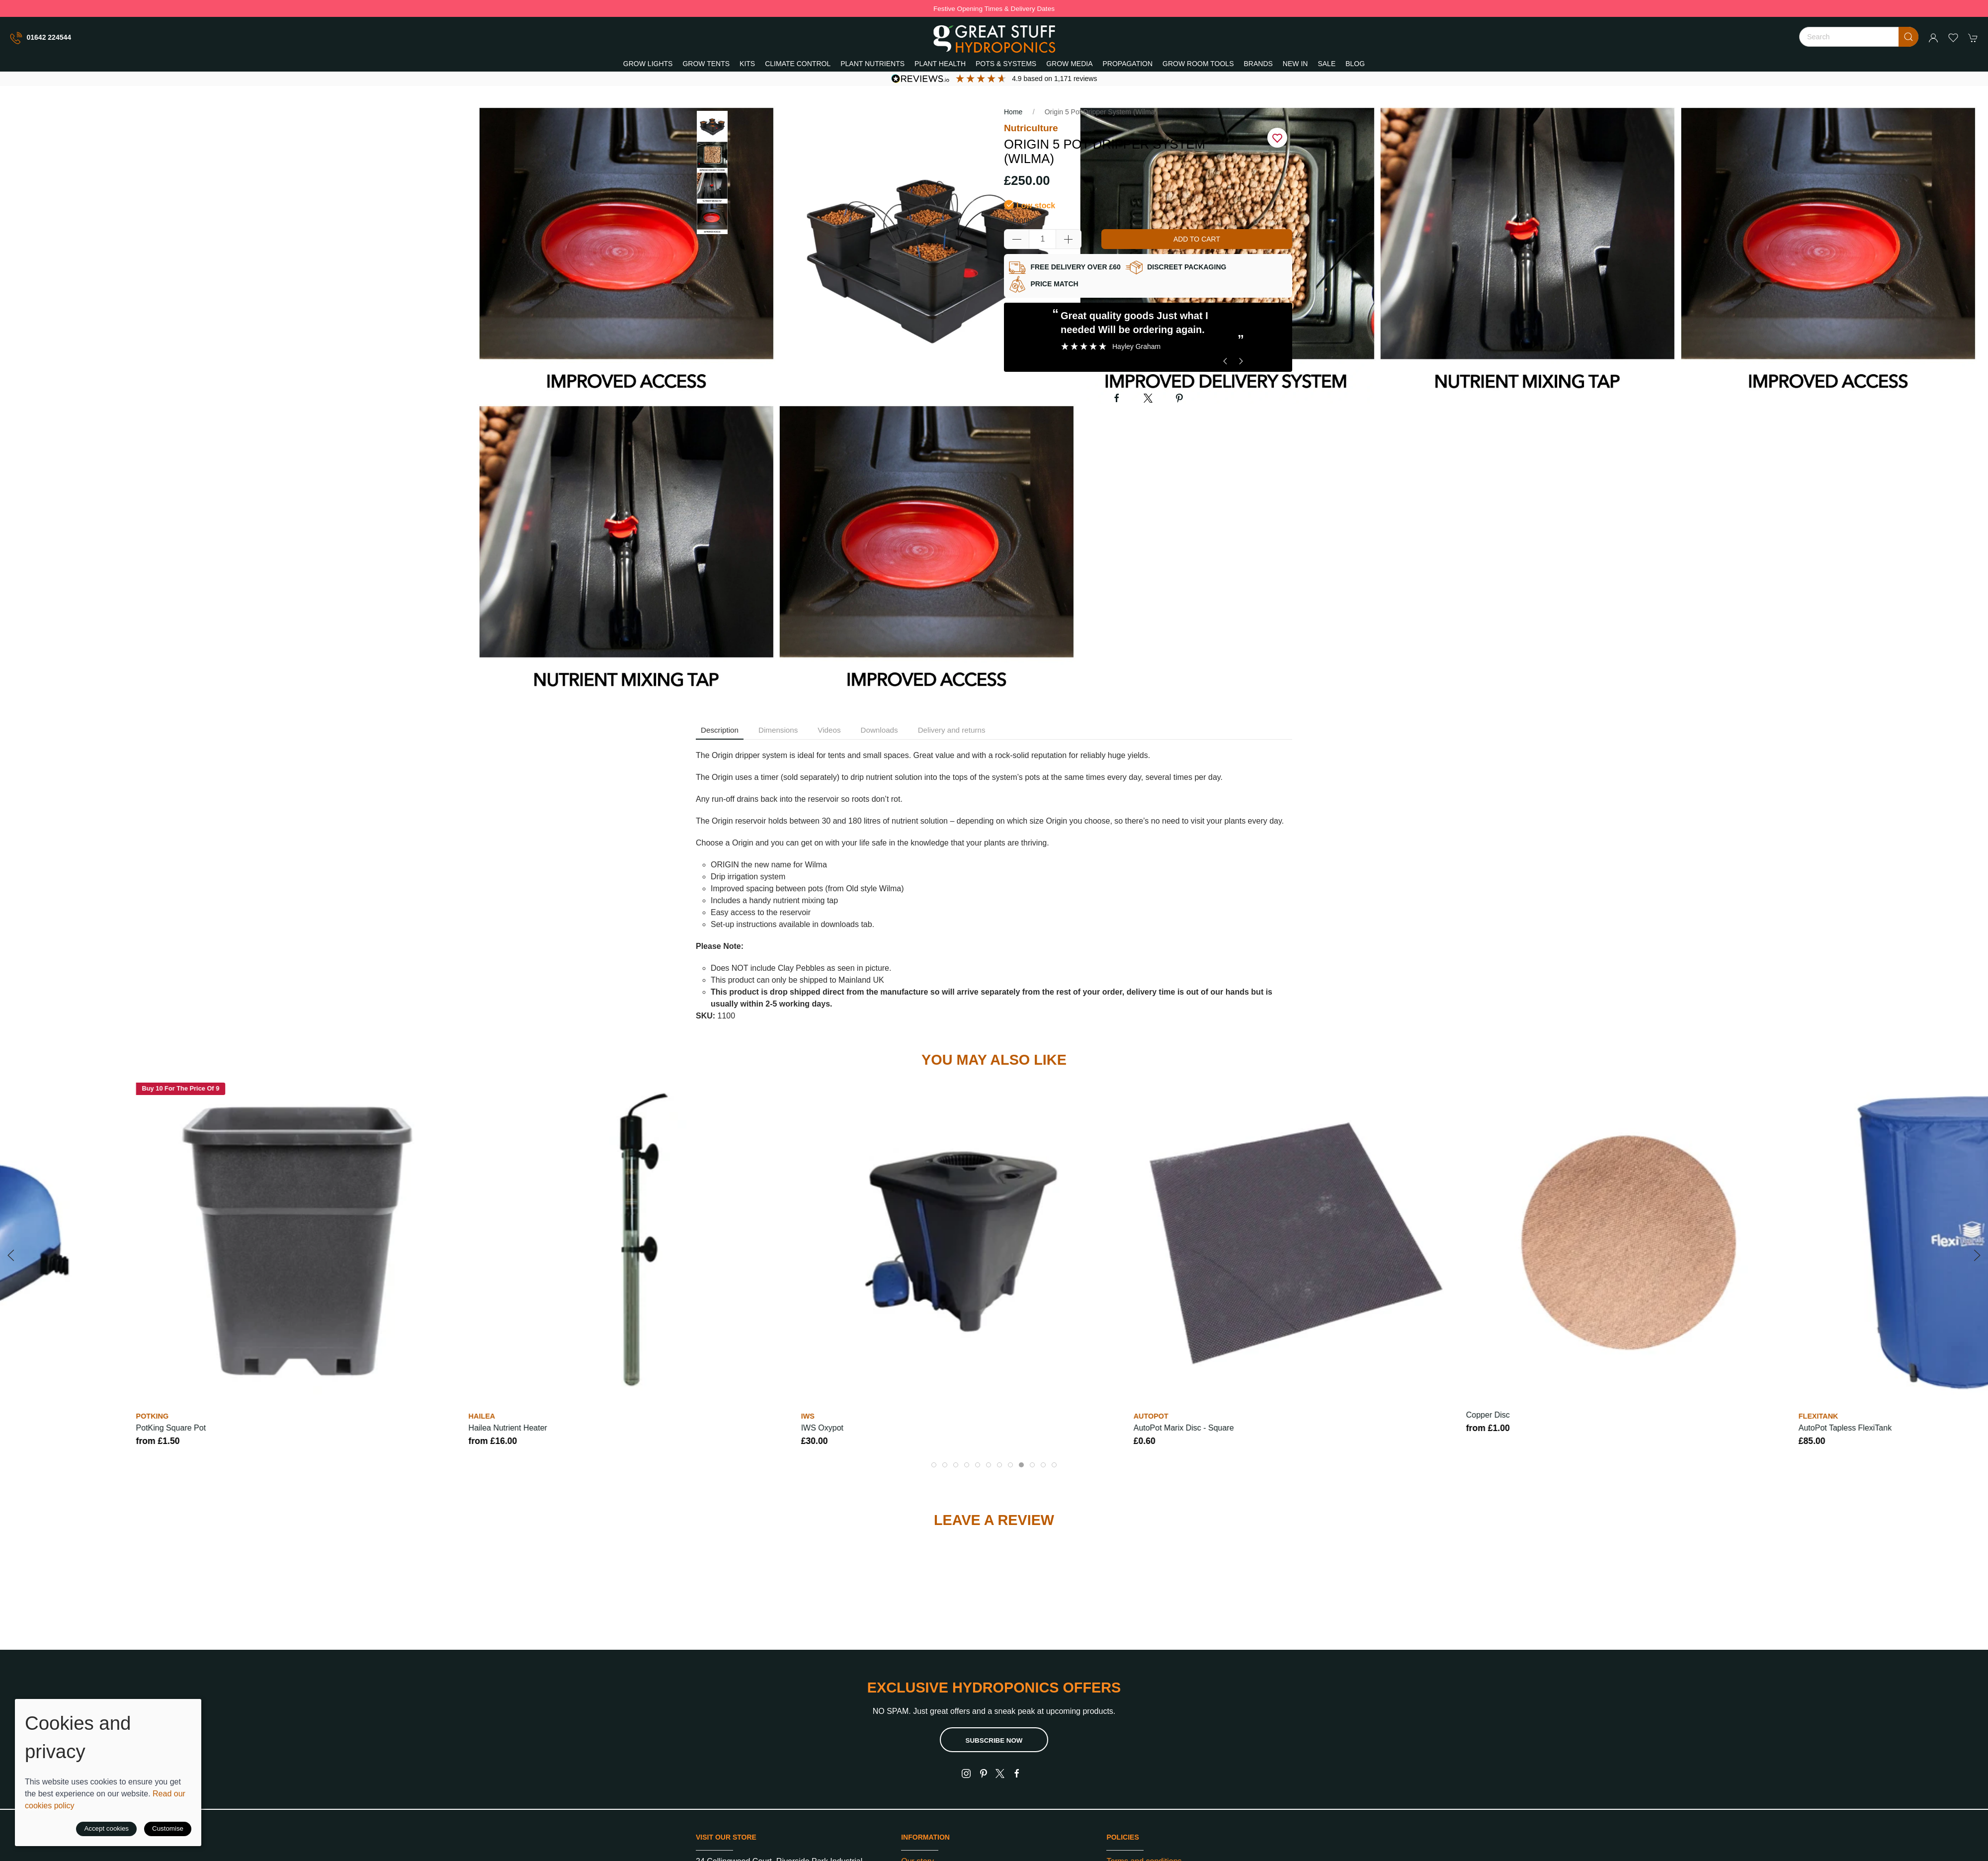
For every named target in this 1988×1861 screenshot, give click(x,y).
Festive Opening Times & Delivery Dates (994, 8)
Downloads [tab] (879, 730)
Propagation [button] (1128, 64)
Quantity (1019, 220)
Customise (167, 1828)
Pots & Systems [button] (1006, 64)
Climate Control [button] (797, 64)
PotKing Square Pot (171, 1428)
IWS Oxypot (822, 1428)
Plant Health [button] (940, 64)
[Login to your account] (1933, 37)
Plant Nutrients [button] (872, 64)
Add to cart (1196, 239)
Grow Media (1069, 64)
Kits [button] (747, 64)
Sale (1326, 64)
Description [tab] (720, 730)
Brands (1258, 64)
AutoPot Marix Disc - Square (1184, 1428)
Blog (1355, 64)
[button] (1953, 37)
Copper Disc (1488, 1415)
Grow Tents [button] (706, 64)
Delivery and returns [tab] (952, 730)
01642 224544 (40, 38)
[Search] (1858, 37)
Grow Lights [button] (648, 64)
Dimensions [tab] (778, 730)
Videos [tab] (829, 730)
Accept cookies (106, 1828)
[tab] (933, 1464)
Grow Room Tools (1198, 64)
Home (1013, 112)
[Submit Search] (1908, 37)
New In (1295, 64)
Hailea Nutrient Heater (508, 1428)
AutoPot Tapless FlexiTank (1845, 1428)
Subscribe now (994, 1740)
